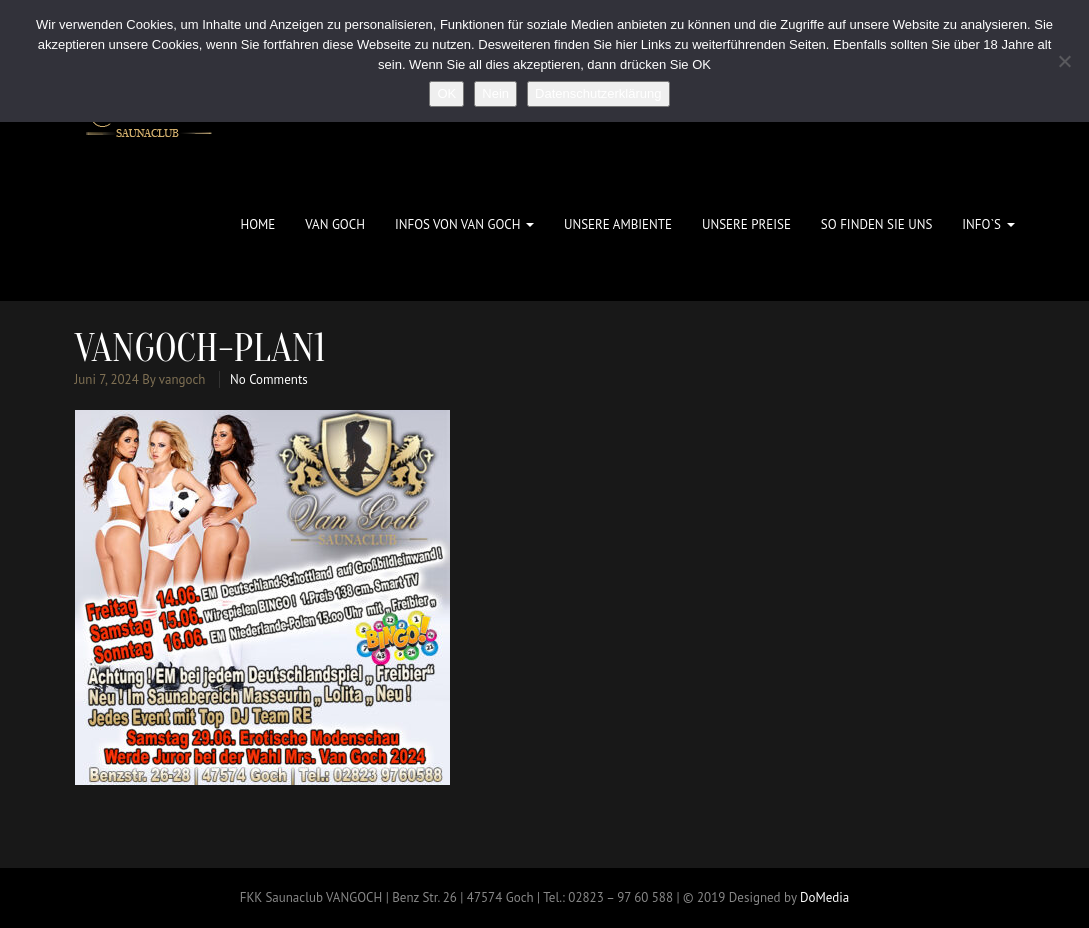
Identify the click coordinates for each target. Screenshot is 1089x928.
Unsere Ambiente (618, 224)
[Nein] (1064, 61)
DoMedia (824, 897)
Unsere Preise (746, 224)
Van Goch (335, 224)
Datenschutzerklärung (598, 93)
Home (257, 224)
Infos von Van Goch (464, 224)
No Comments (269, 379)
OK (446, 93)
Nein (495, 93)
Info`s (988, 224)
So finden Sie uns (876, 224)
